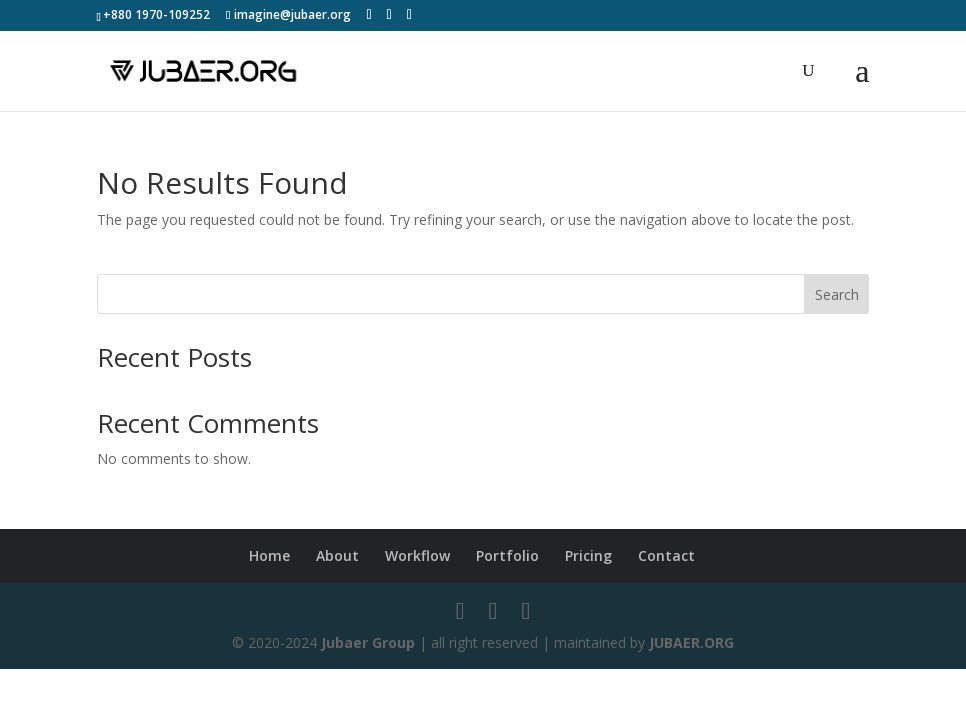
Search (837, 294)
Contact (666, 555)
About (337, 555)
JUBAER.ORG (691, 642)
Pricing (588, 555)
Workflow (417, 555)
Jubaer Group (368, 642)
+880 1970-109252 (156, 14)
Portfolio (507, 555)
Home (269, 555)
